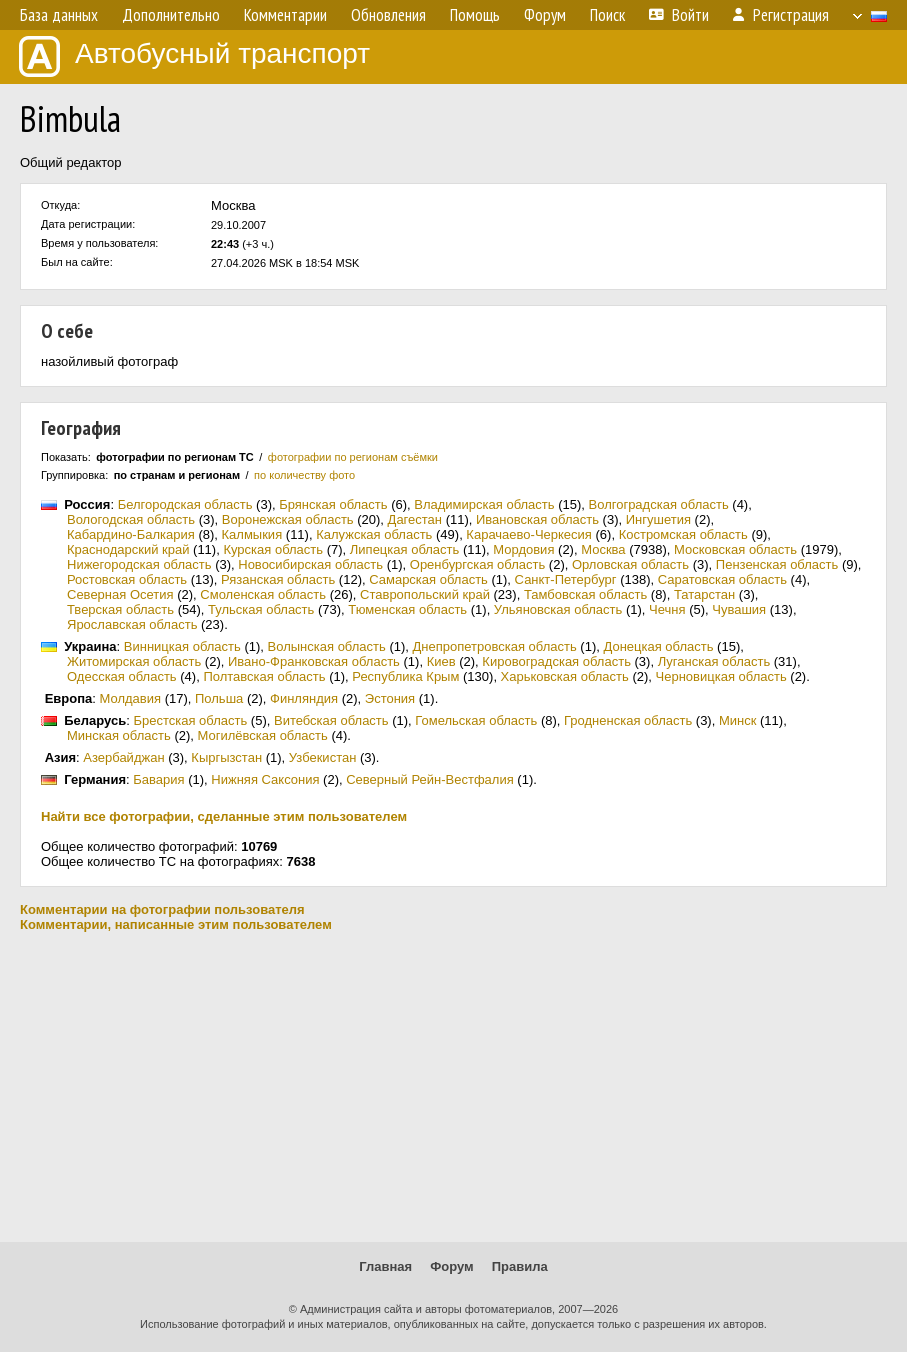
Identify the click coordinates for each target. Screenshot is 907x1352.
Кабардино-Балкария (131, 534)
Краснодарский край (128, 549)
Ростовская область (127, 579)
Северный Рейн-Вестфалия (430, 779)
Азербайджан (123, 757)
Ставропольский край (425, 594)
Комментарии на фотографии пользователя (162, 909)
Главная (385, 1266)
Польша (219, 698)
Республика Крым (405, 676)
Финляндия (304, 698)
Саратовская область (722, 579)
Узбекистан (323, 757)
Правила (520, 1266)
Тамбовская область (585, 594)
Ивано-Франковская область (314, 661)
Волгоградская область (659, 504)
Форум (451, 1266)
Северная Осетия (120, 594)
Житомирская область (134, 661)
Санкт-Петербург (566, 579)
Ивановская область (537, 519)
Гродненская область (628, 720)
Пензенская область (777, 564)
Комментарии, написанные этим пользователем (176, 924)
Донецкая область (658, 646)
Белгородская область (185, 504)
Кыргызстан (226, 757)
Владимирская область (484, 504)
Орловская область (630, 564)
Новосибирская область (310, 564)
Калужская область (374, 534)
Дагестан (415, 519)
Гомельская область (476, 720)
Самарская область (428, 579)
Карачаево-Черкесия (529, 534)
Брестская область (190, 720)
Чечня (667, 609)
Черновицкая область (721, 676)
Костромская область (683, 534)
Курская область (273, 549)
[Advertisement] (453, 1087)
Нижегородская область (139, 564)
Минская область (119, 735)
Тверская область (120, 609)
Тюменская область (407, 609)
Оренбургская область (477, 564)
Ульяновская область (558, 609)
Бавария (158, 779)
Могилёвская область (263, 735)
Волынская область (327, 646)
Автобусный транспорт (194, 56)
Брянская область (333, 504)
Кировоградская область (556, 661)
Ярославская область (132, 624)
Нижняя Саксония (265, 779)
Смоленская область (263, 594)
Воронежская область (288, 519)
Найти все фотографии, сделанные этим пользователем (224, 816)
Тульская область (261, 609)
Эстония (390, 698)
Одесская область (122, 676)
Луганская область (714, 661)
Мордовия (523, 549)
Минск (737, 720)
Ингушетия (658, 519)
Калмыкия (252, 534)
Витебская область (331, 720)
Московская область (735, 549)
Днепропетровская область (495, 646)
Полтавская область (264, 676)
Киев (441, 661)
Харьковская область (565, 676)
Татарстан (704, 594)
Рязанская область (278, 579)
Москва (603, 549)
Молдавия (131, 698)
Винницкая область (182, 646)
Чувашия (739, 609)
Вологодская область (131, 519)
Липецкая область (405, 549)
